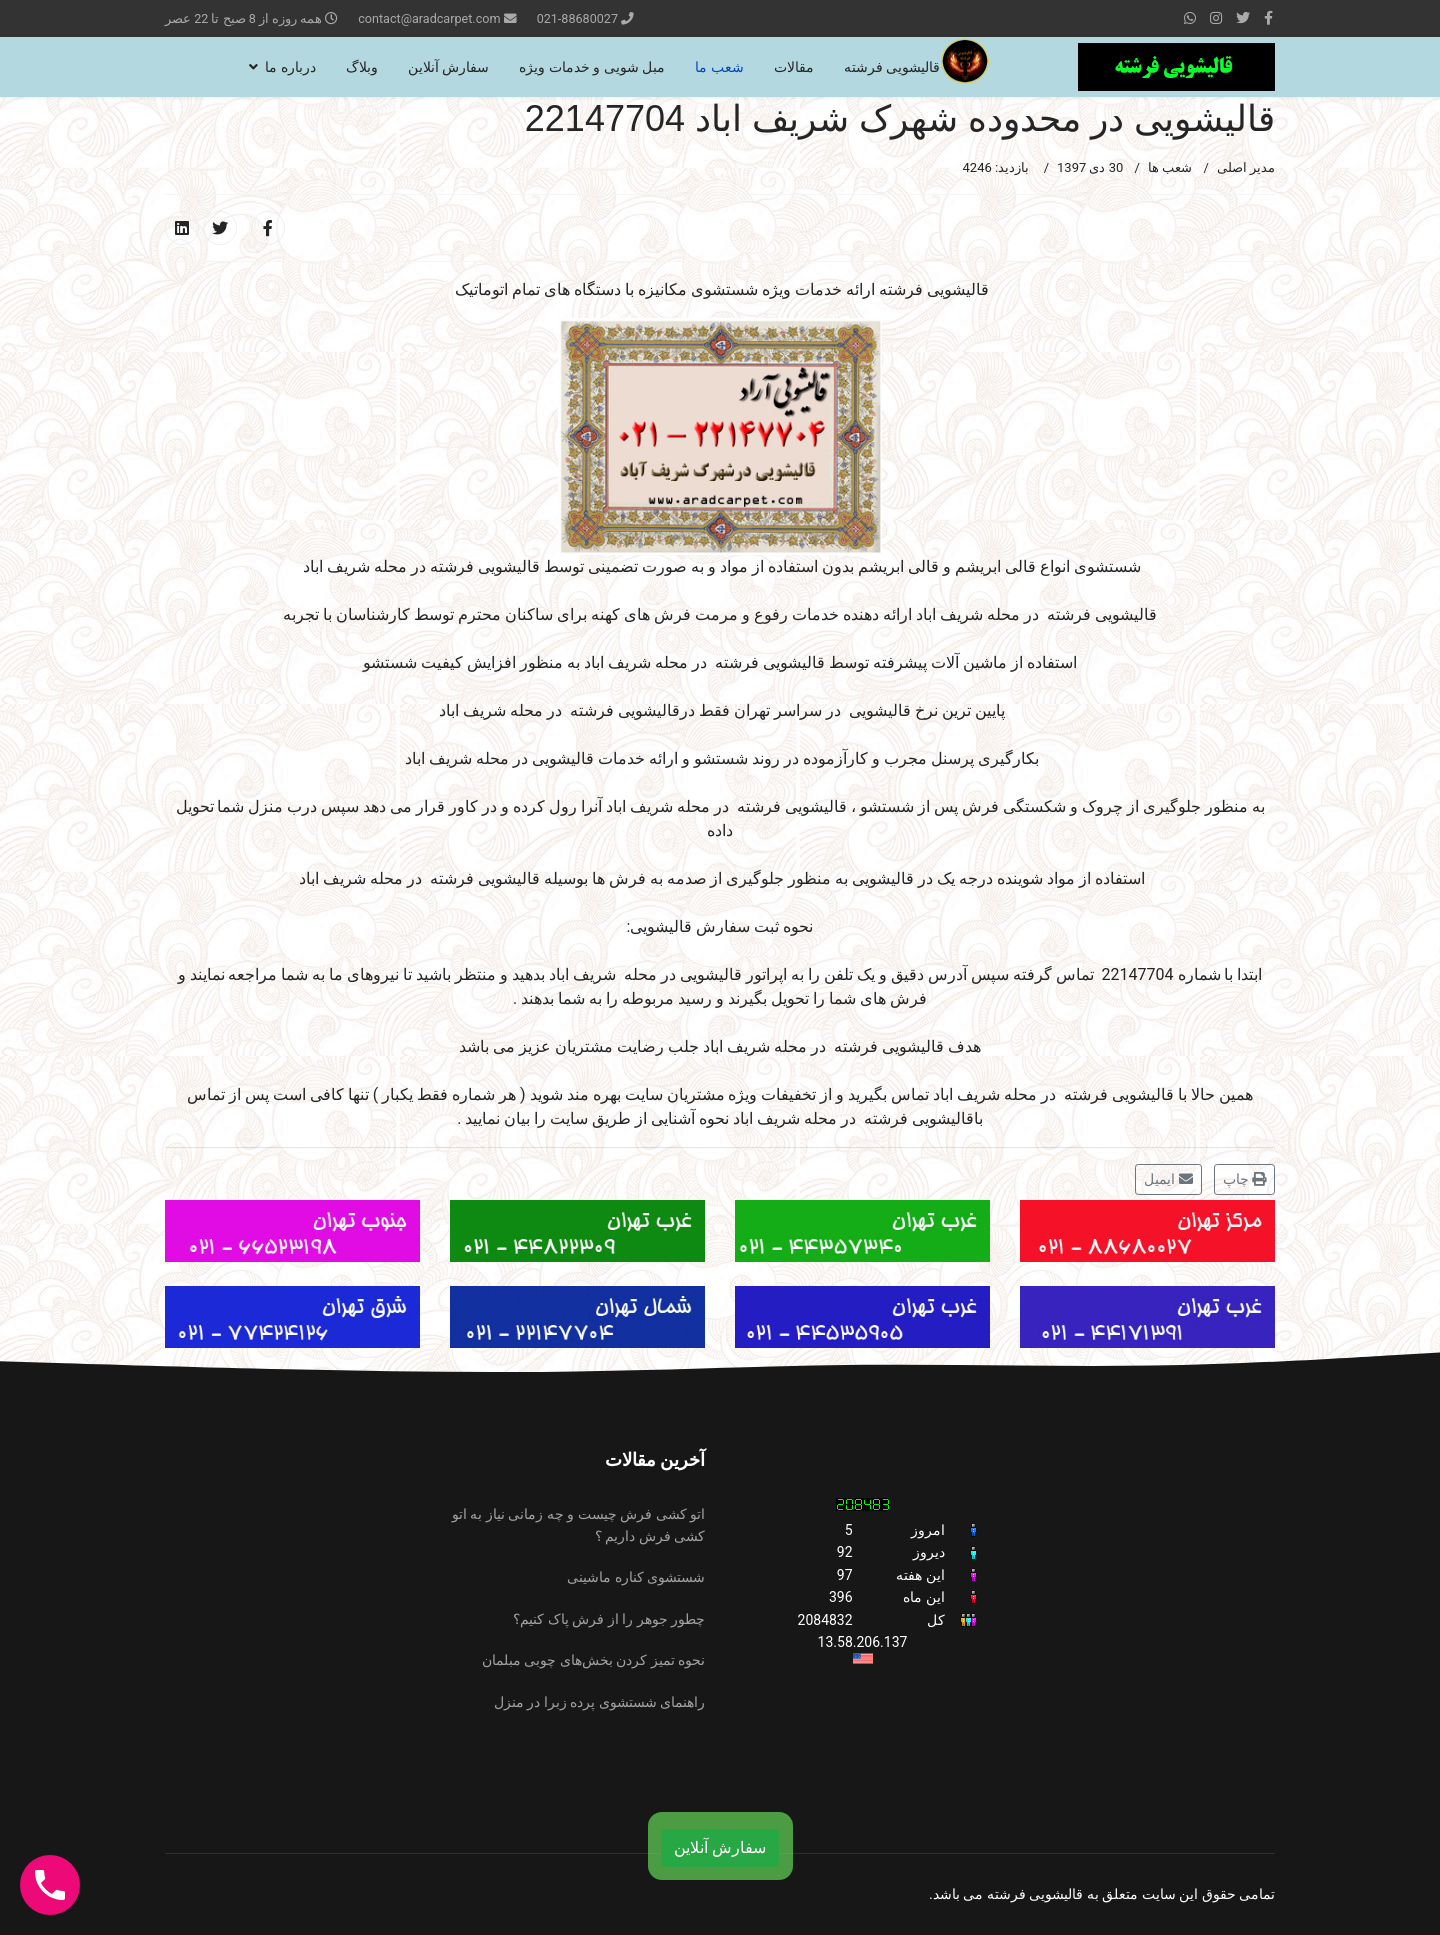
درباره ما (290, 67)
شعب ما (719, 67)
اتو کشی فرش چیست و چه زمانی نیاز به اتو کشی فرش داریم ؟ (578, 1525)
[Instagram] (1216, 18)
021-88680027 (577, 18)
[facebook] (1268, 18)
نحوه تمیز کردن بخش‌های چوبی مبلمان (593, 1660)
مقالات (794, 67)
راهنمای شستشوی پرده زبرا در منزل (599, 1702)
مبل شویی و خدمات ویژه (592, 67)
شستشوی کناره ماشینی (636, 1577)
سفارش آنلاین (448, 67)
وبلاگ (362, 67)
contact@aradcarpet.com (429, 18)
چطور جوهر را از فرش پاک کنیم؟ (609, 1619)
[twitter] (1243, 18)
